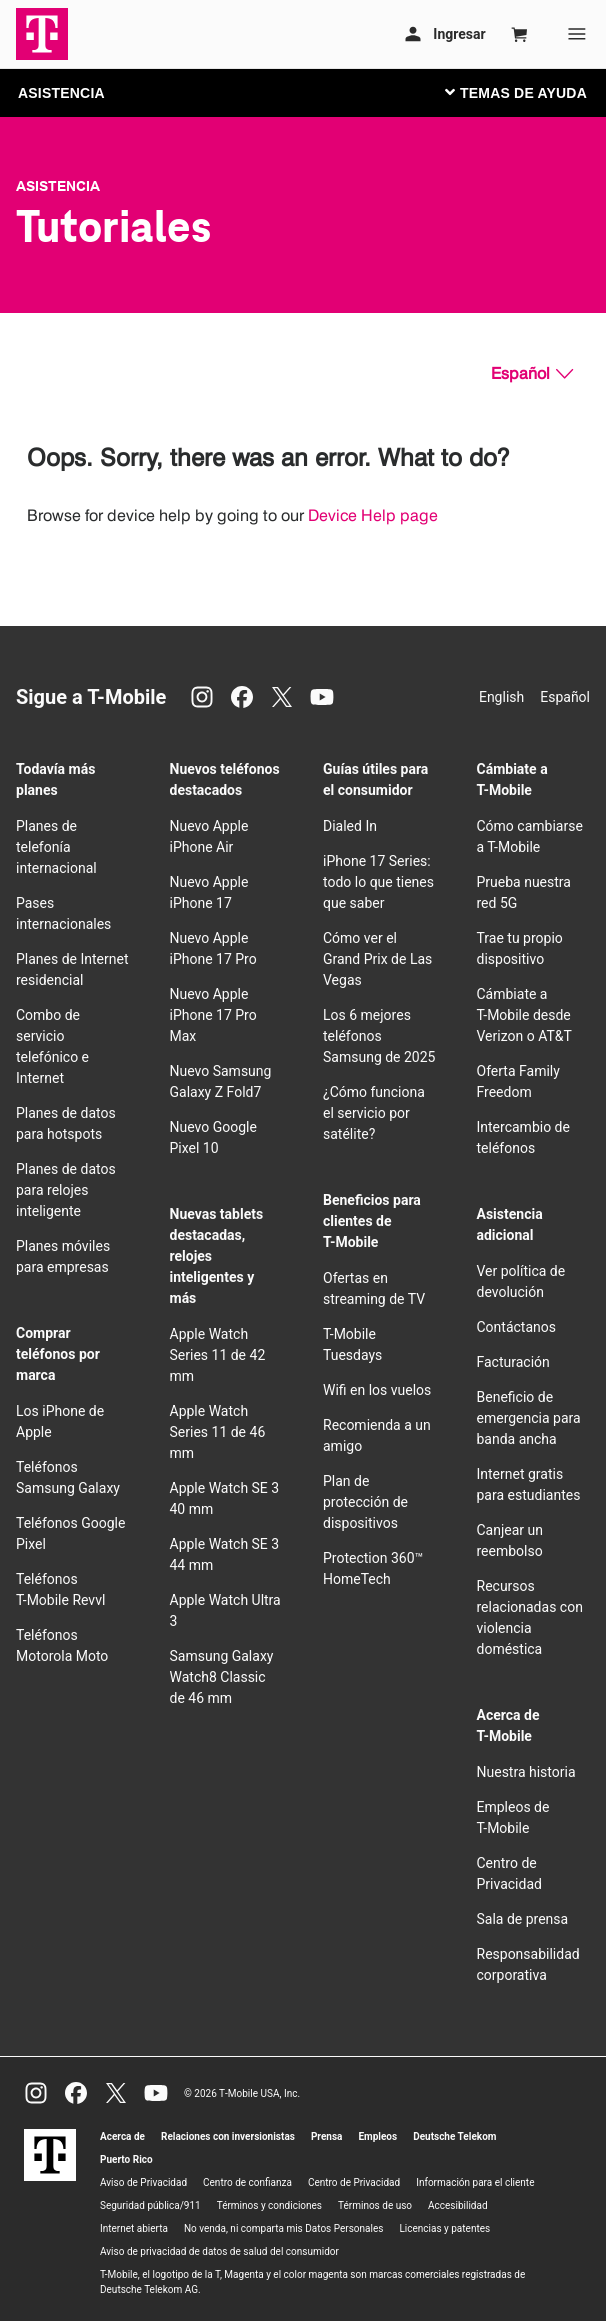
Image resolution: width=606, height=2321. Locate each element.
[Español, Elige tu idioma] (532, 374)
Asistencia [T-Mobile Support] (58, 186)
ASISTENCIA (61, 93)
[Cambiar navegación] (531, 92)
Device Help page (373, 515)
